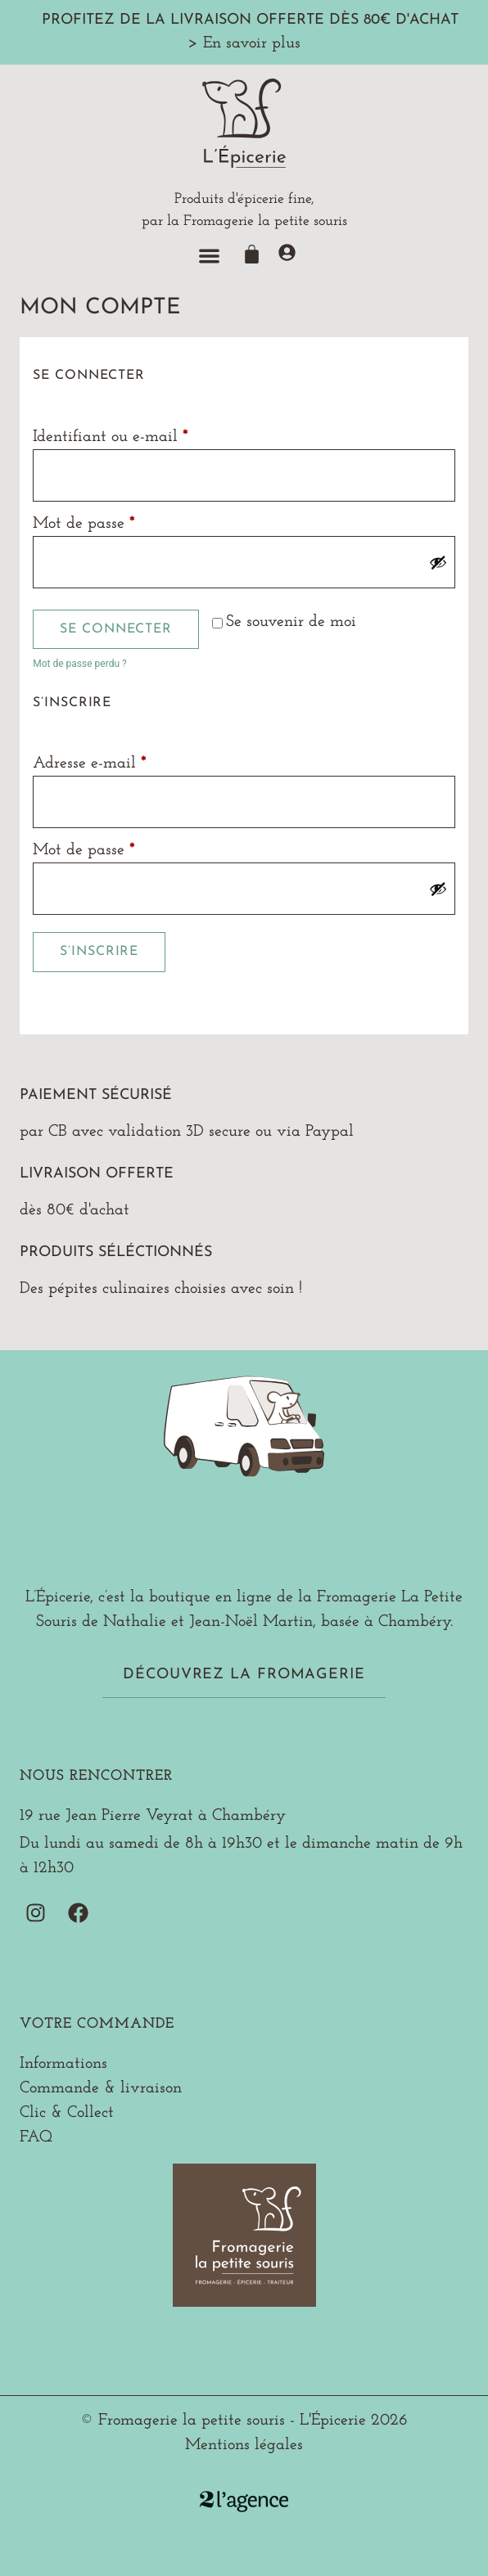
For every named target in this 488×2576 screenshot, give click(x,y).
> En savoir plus (244, 43)
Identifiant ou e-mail (151, 435)
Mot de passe (124, 521)
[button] (209, 255)
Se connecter (116, 629)
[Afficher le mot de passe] (438, 562)
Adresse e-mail (130, 761)
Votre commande (97, 2024)
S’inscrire (99, 951)
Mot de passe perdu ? (79, 663)
